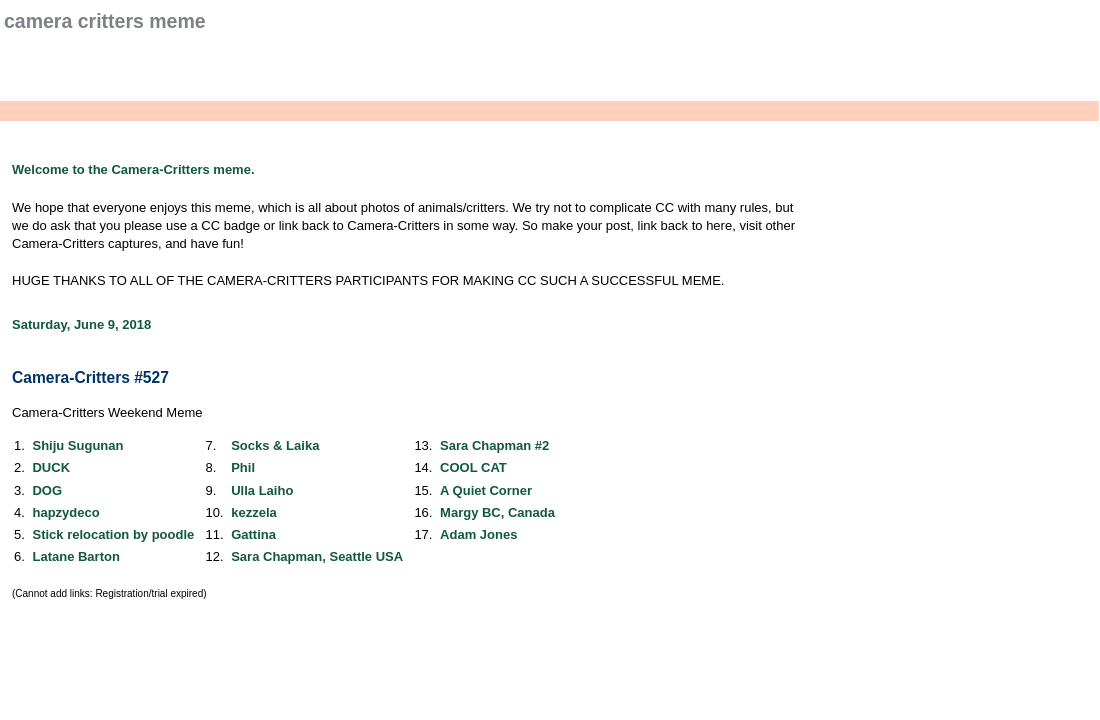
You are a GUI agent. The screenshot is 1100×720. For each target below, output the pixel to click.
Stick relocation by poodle (113, 534)
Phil (243, 467)
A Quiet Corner (486, 490)
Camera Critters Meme (105, 21)
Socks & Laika (275, 445)
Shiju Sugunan (77, 445)
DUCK (51, 467)
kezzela (254, 512)
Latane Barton (75, 556)
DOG (47, 490)
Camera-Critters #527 (90, 377)
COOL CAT (473, 467)
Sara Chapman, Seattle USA (317, 556)
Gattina (253, 534)
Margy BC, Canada (497, 512)
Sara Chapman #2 (494, 445)
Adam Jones (478, 534)
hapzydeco (65, 512)
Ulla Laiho (262, 490)
